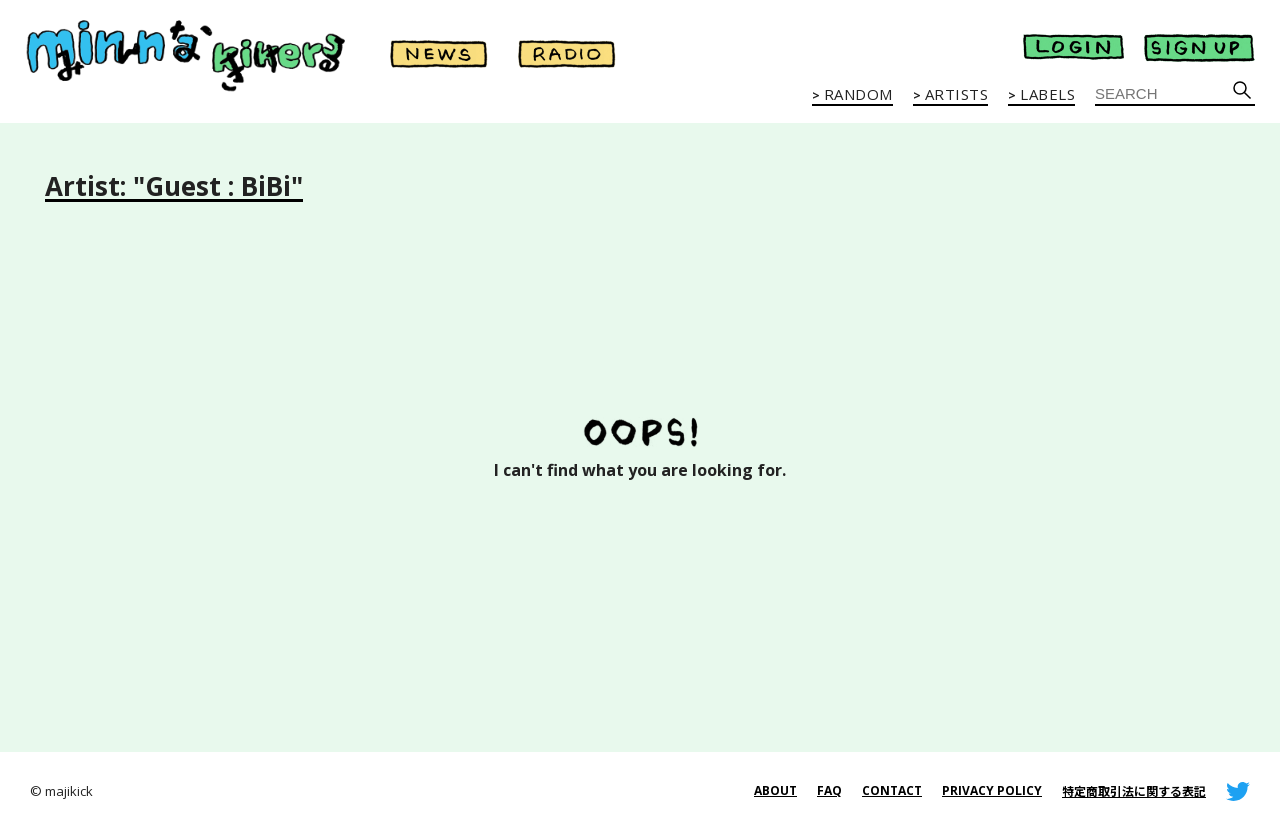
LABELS (1047, 95)
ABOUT (775, 790)
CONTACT (892, 790)
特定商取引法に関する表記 (1134, 791)
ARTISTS (957, 95)
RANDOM (858, 95)
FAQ (829, 790)
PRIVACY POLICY (992, 790)
